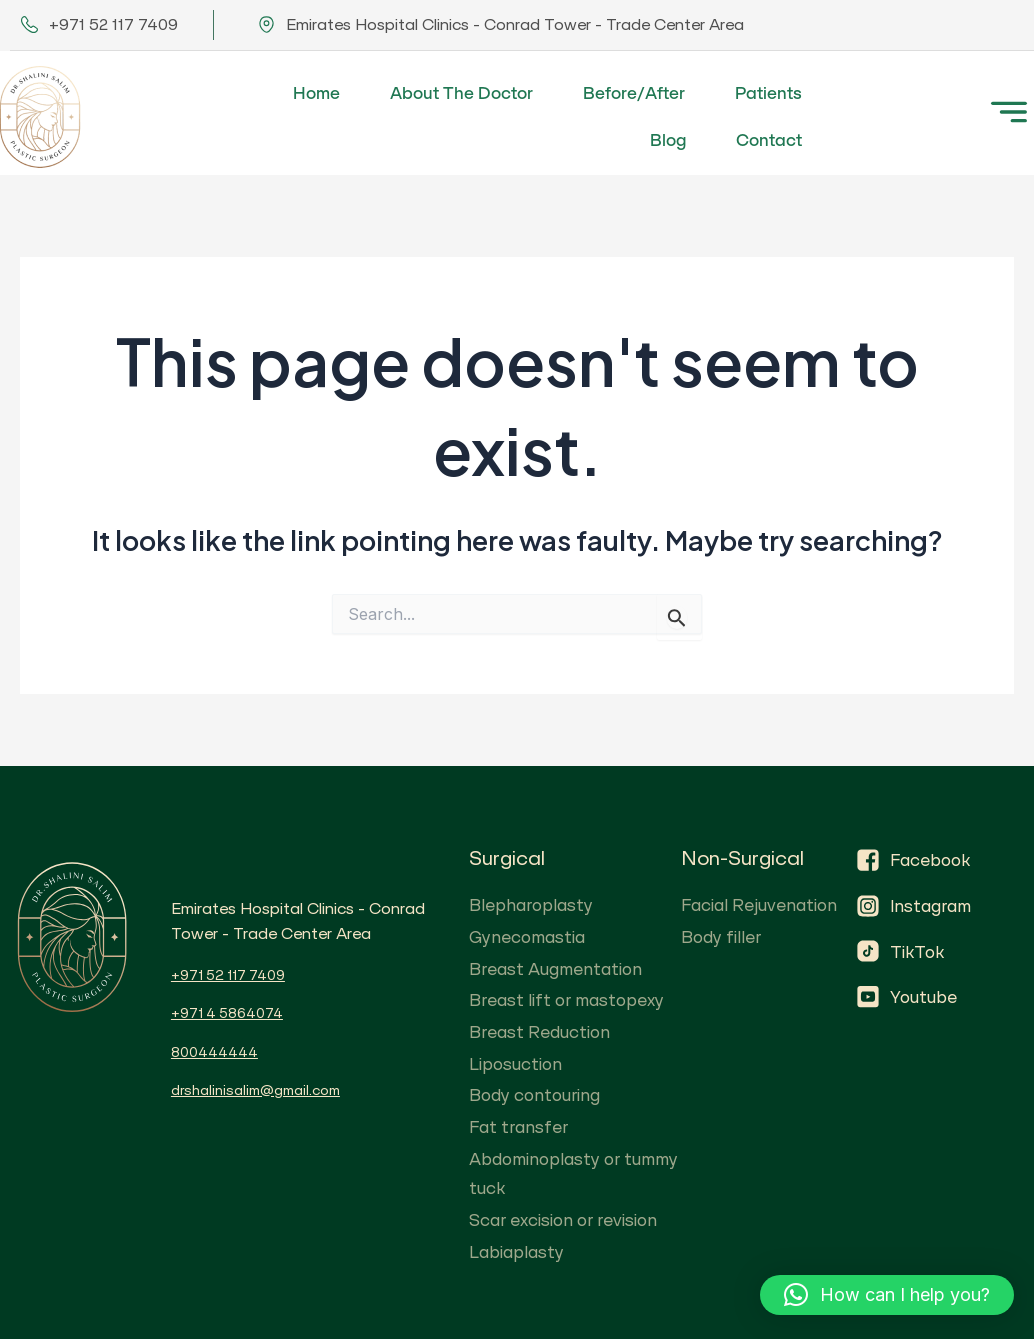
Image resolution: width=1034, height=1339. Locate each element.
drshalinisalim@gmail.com (255, 1090)
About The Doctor (461, 93)
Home (316, 93)
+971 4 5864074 (227, 1013)
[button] (887, 1295)
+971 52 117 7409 (228, 975)
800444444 (214, 1052)
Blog (668, 140)
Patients (768, 93)
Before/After (634, 93)
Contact (769, 140)
